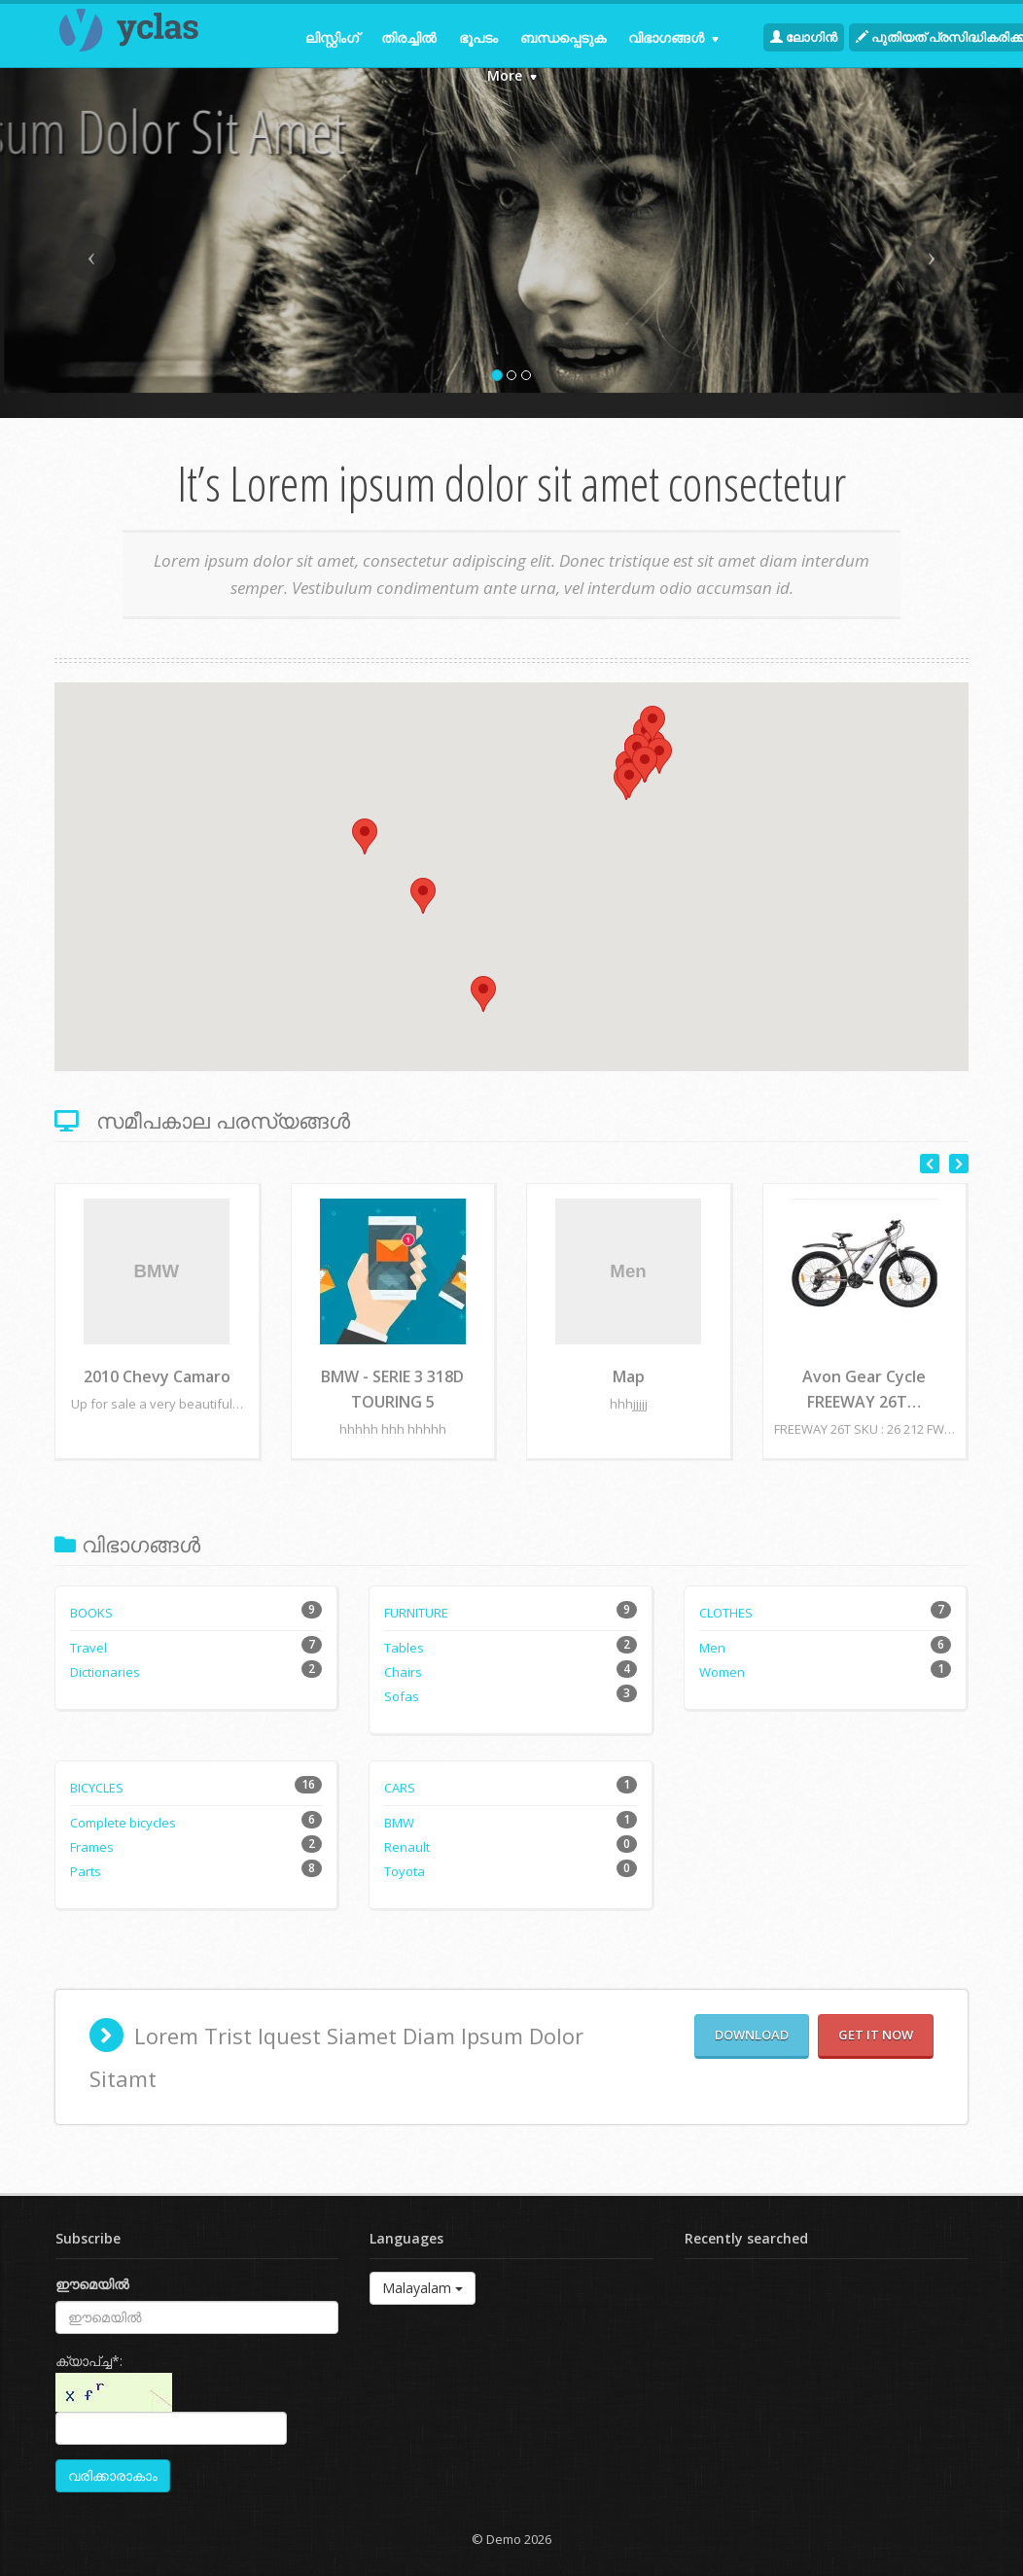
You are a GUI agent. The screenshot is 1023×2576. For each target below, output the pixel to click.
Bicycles (96, 1787)
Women (722, 1672)
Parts (85, 1871)
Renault (407, 1847)
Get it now (875, 2034)
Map (629, 1376)
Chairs (403, 1672)
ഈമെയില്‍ (92, 2284)
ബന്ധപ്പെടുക (563, 37)
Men (712, 1647)
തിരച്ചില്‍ (409, 37)
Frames (92, 1847)
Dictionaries (105, 1672)
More (512, 75)
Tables (404, 1647)
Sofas (401, 1696)
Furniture (416, 1612)
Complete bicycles (123, 1822)
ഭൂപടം (478, 37)
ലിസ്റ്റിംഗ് (332, 37)
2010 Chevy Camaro (157, 1376)
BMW (399, 1822)
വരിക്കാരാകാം (113, 2475)
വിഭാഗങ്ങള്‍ (673, 37)
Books (91, 1612)
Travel (88, 1647)
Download (752, 2034)
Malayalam (422, 2288)
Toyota (404, 1871)
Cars (399, 1787)
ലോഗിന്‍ (803, 37)
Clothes (726, 1612)
